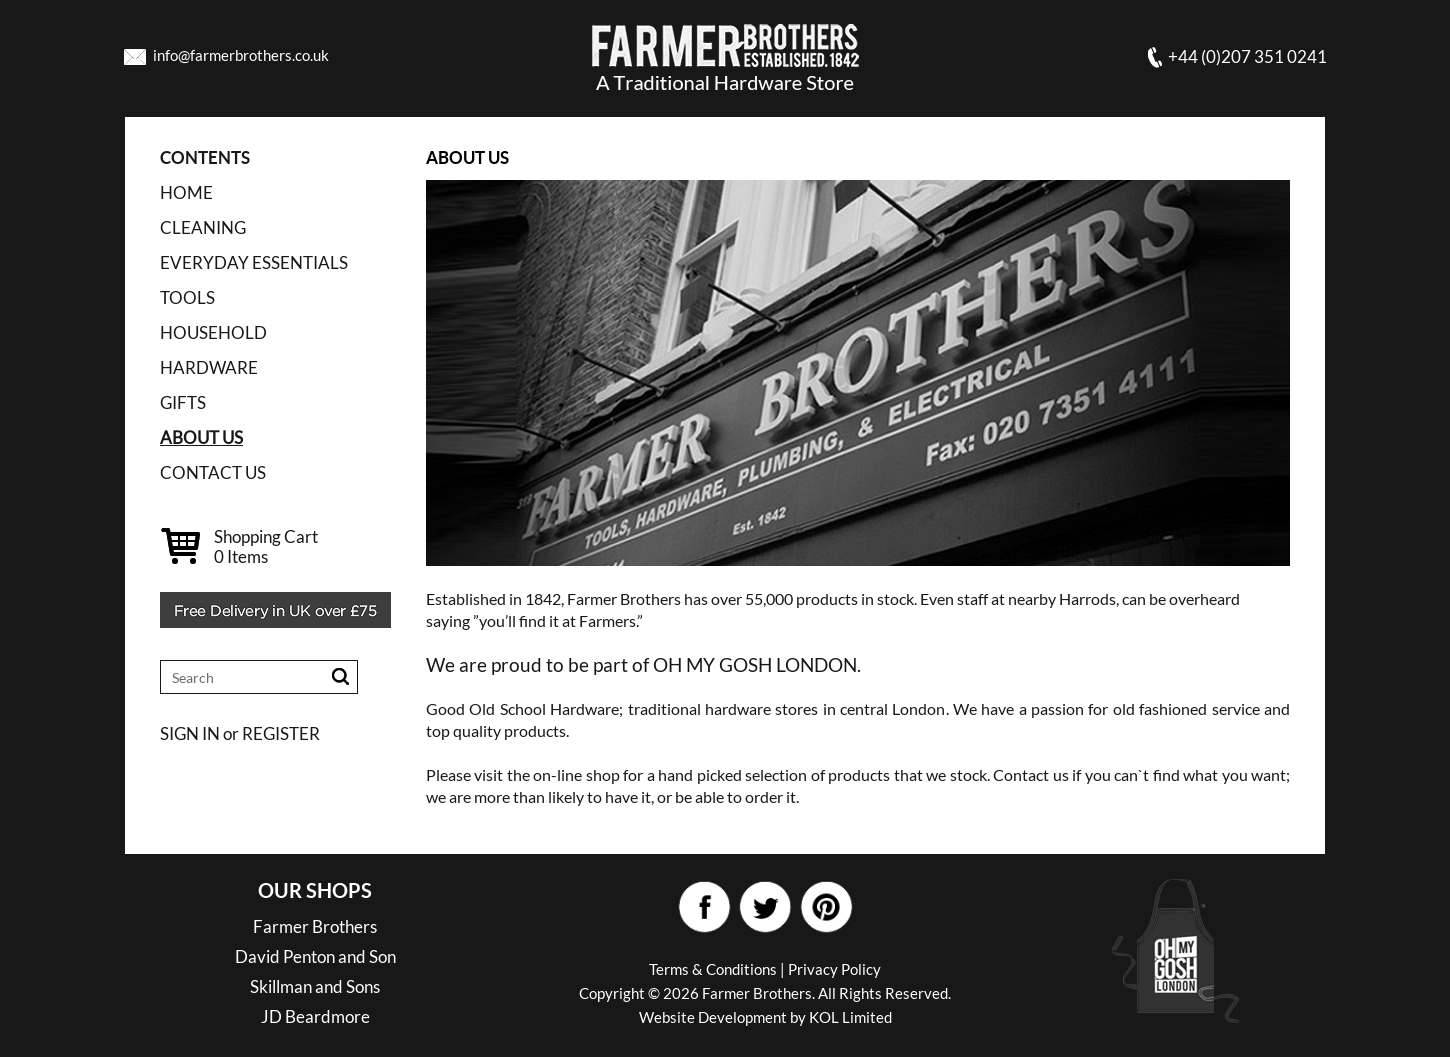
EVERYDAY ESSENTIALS (254, 262)
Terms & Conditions (713, 969)
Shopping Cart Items (266, 546)
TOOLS (187, 297)
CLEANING (203, 227)
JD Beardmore (315, 1016)
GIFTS (183, 402)
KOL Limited (850, 1017)
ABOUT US (201, 437)
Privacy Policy (834, 969)
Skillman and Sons (315, 986)
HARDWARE (209, 367)
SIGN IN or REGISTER (240, 733)
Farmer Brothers (315, 926)
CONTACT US (213, 472)
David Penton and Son (315, 956)
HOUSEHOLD (213, 332)
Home (186, 192)
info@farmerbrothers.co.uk (241, 55)
